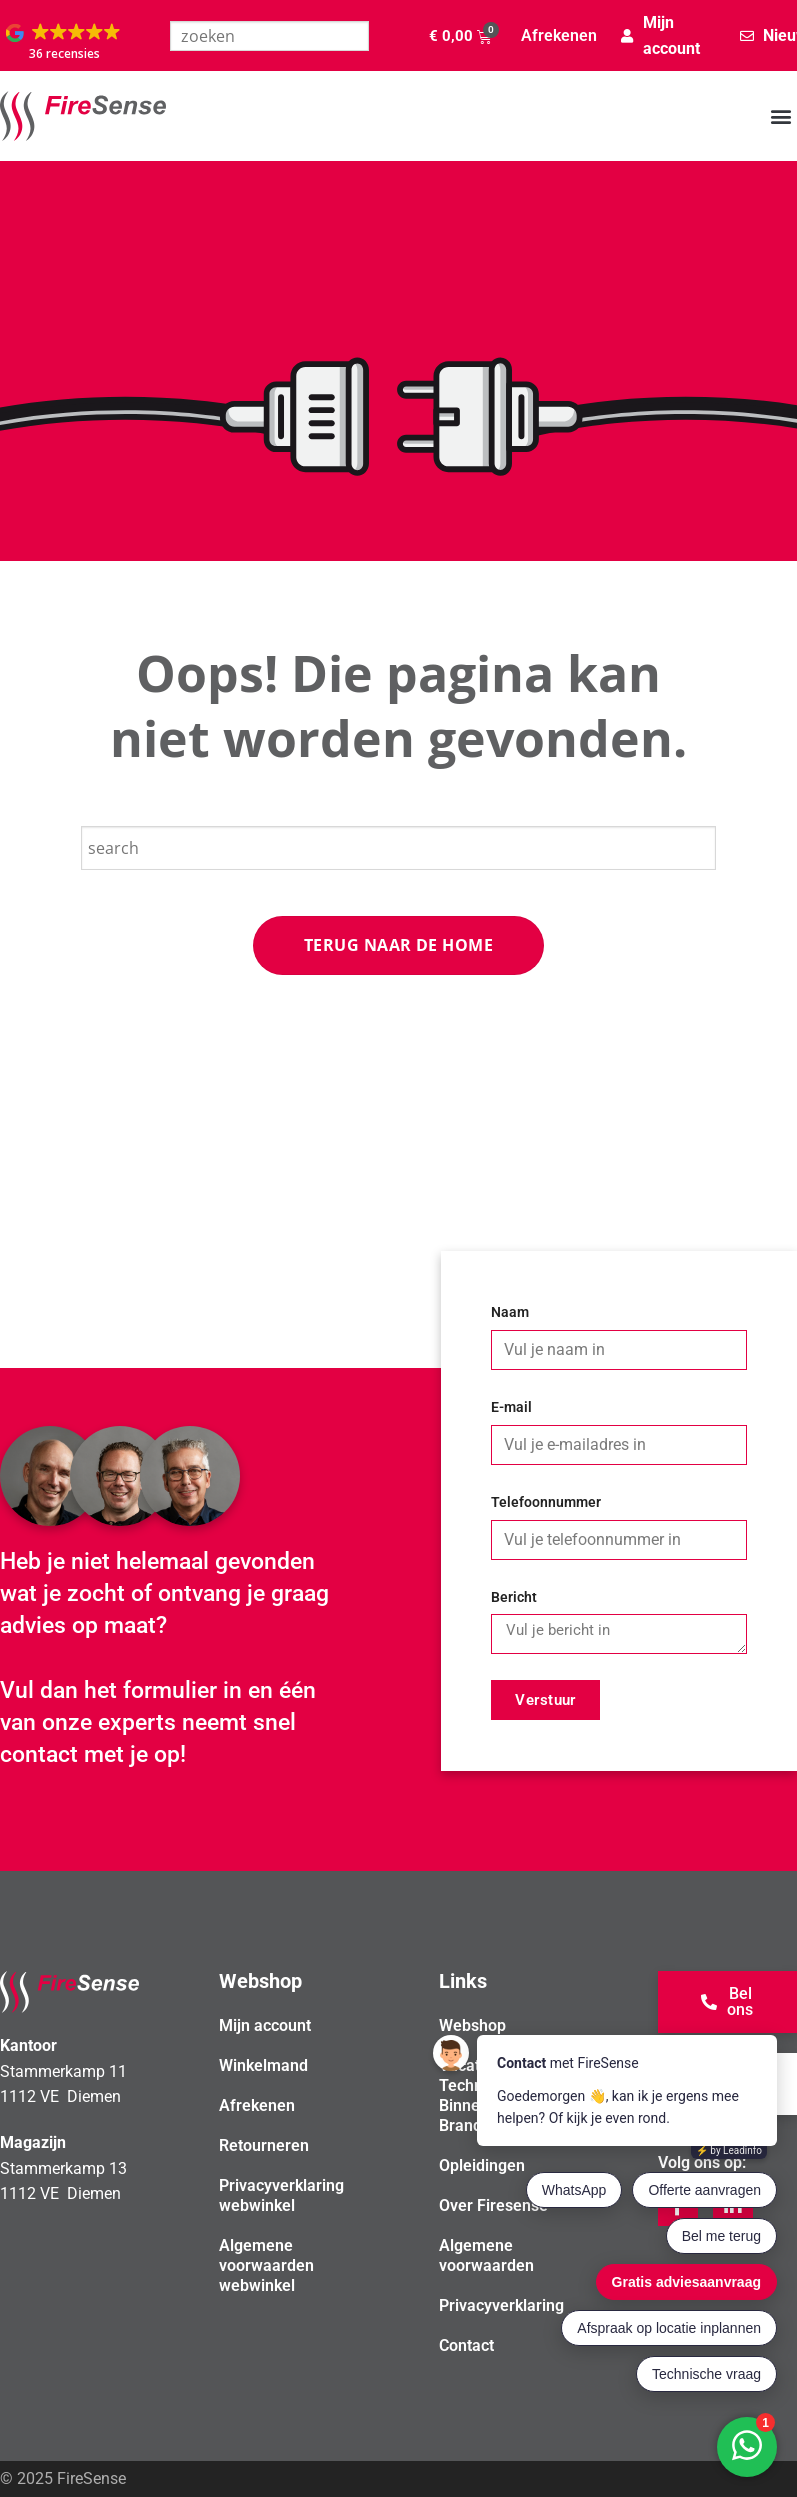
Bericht (514, 1597)
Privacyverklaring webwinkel (281, 2195)
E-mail (511, 1407)
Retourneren (264, 2145)
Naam (510, 1312)
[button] (65, 43)
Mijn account (265, 2025)
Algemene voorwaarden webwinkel (266, 2265)
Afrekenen (559, 35)
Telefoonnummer (546, 1502)
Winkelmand (263, 2065)
